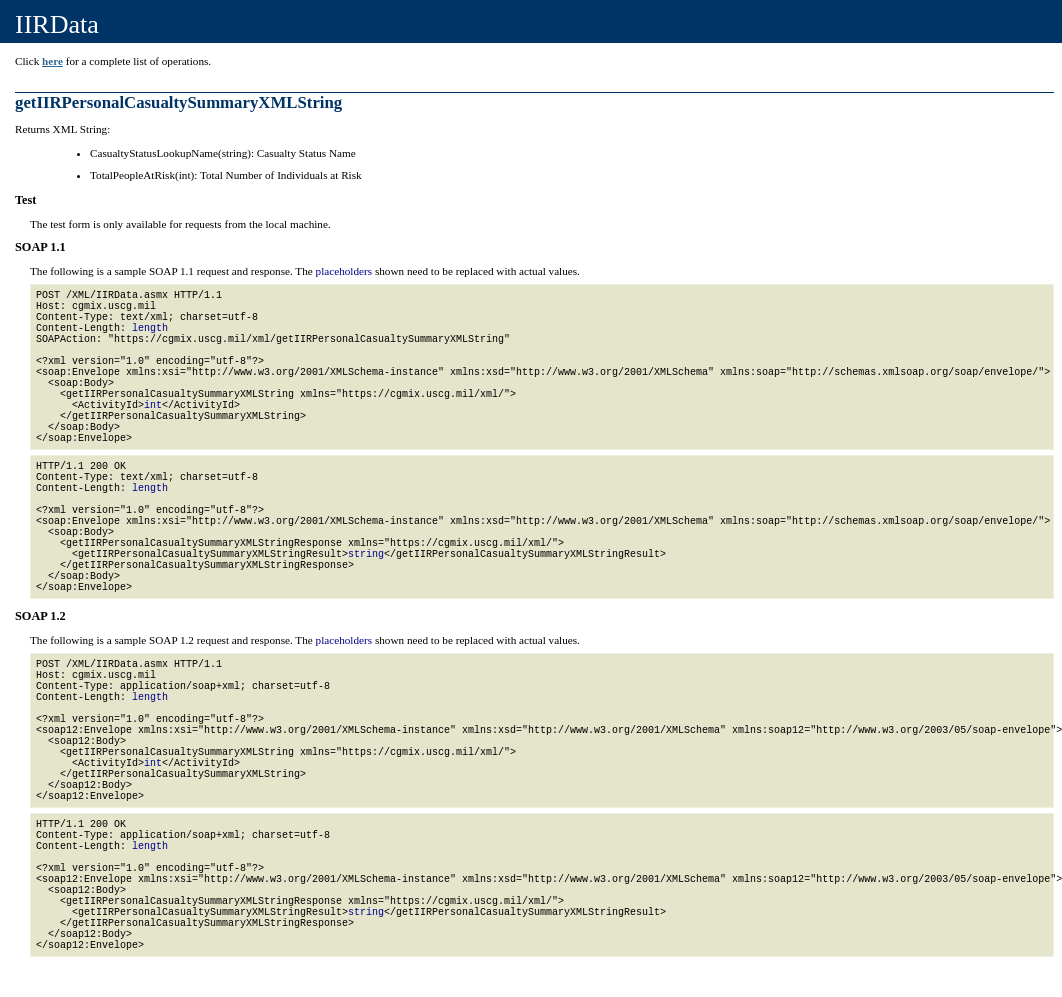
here (52, 61)
